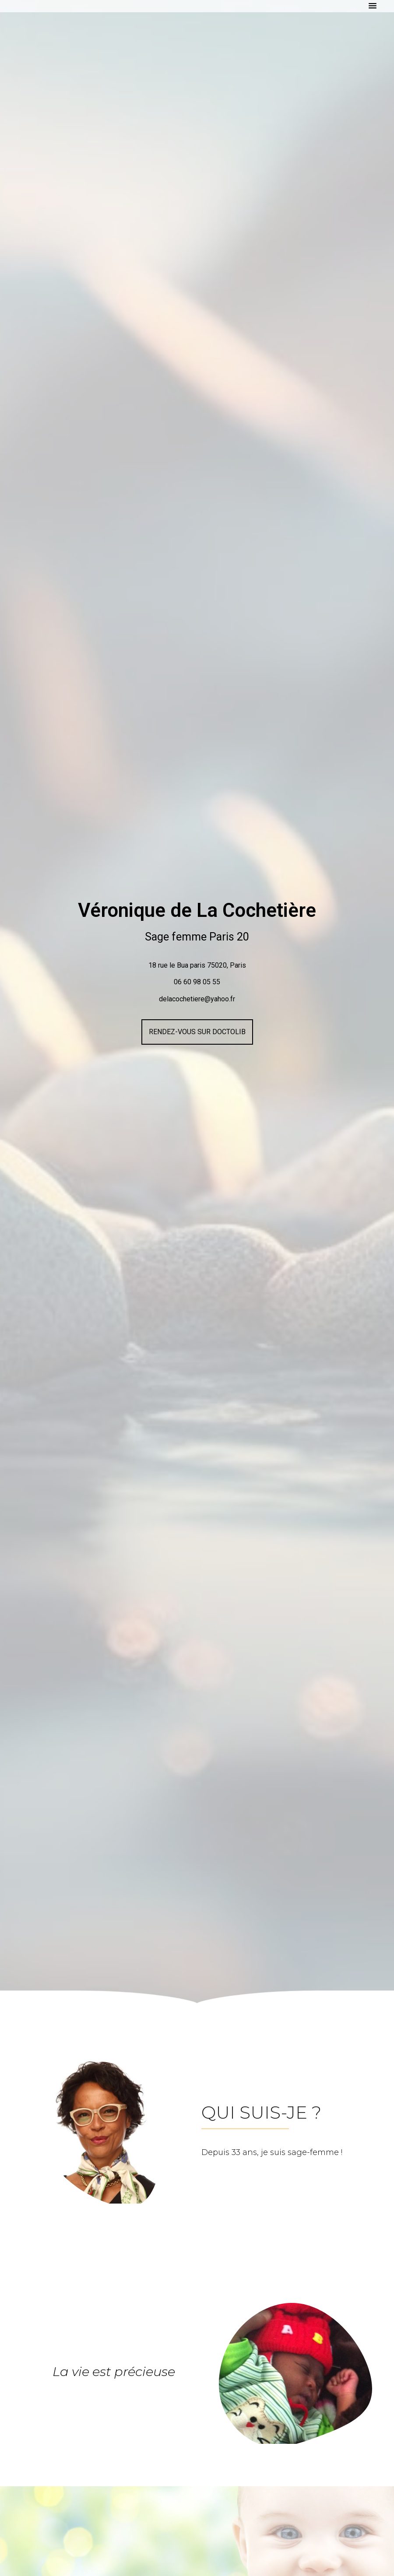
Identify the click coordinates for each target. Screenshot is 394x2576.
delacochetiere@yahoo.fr (197, 999)
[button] (372, 6)
